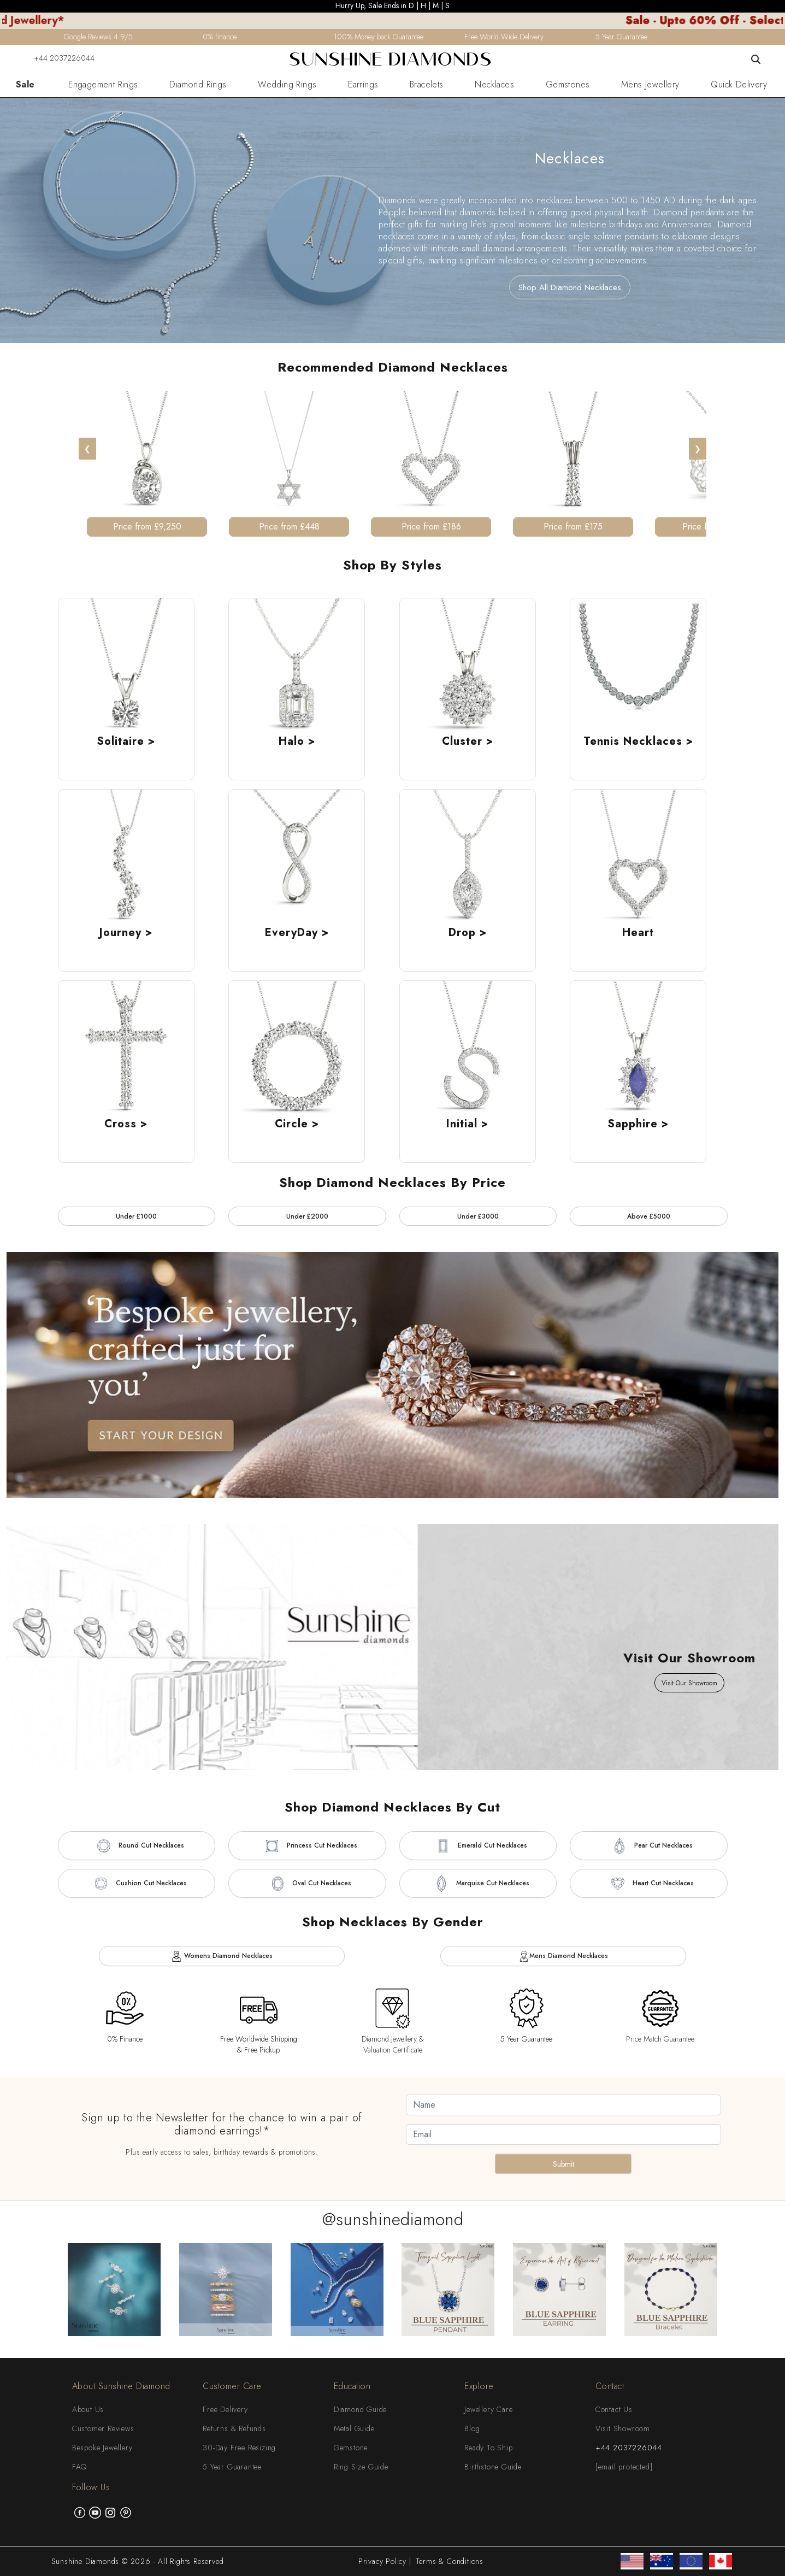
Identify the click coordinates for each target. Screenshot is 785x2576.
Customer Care (232, 2386)
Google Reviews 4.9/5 (98, 36)
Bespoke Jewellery (102, 2447)
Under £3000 (478, 1216)
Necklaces (494, 85)
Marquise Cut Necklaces (478, 1883)
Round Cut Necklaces (136, 1846)
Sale (25, 85)
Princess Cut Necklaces (307, 1846)
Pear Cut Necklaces (649, 1846)
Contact (609, 2386)
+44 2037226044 (57, 57)
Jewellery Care (488, 2409)
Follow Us (91, 2487)
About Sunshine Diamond (121, 2386)
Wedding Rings (287, 85)
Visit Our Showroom (689, 1683)
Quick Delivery (739, 85)
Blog (472, 2428)
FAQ (79, 2466)
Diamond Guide (360, 2409)
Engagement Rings (103, 85)
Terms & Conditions (449, 2561)
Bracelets (427, 85)
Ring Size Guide (361, 2466)
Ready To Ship (488, 2447)
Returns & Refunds (234, 2428)
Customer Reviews (103, 2428)
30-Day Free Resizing (239, 2447)
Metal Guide (354, 2428)
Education (352, 2386)
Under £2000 (307, 1216)
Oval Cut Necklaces (307, 1883)
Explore (479, 2386)
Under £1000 (136, 1216)
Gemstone (351, 2447)
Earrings (363, 85)
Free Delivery (225, 2409)
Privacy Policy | (384, 2561)
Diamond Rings (197, 85)
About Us (88, 2409)
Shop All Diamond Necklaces (569, 287)
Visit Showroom (622, 2428)
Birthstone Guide (493, 2466)
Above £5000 (648, 1216)
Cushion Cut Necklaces (136, 1883)
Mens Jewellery (650, 85)
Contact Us (614, 2409)
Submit (563, 2164)
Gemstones (568, 85)
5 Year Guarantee (232, 2466)
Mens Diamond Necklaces (563, 1956)
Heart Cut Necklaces (648, 1883)
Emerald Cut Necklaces (477, 1846)
